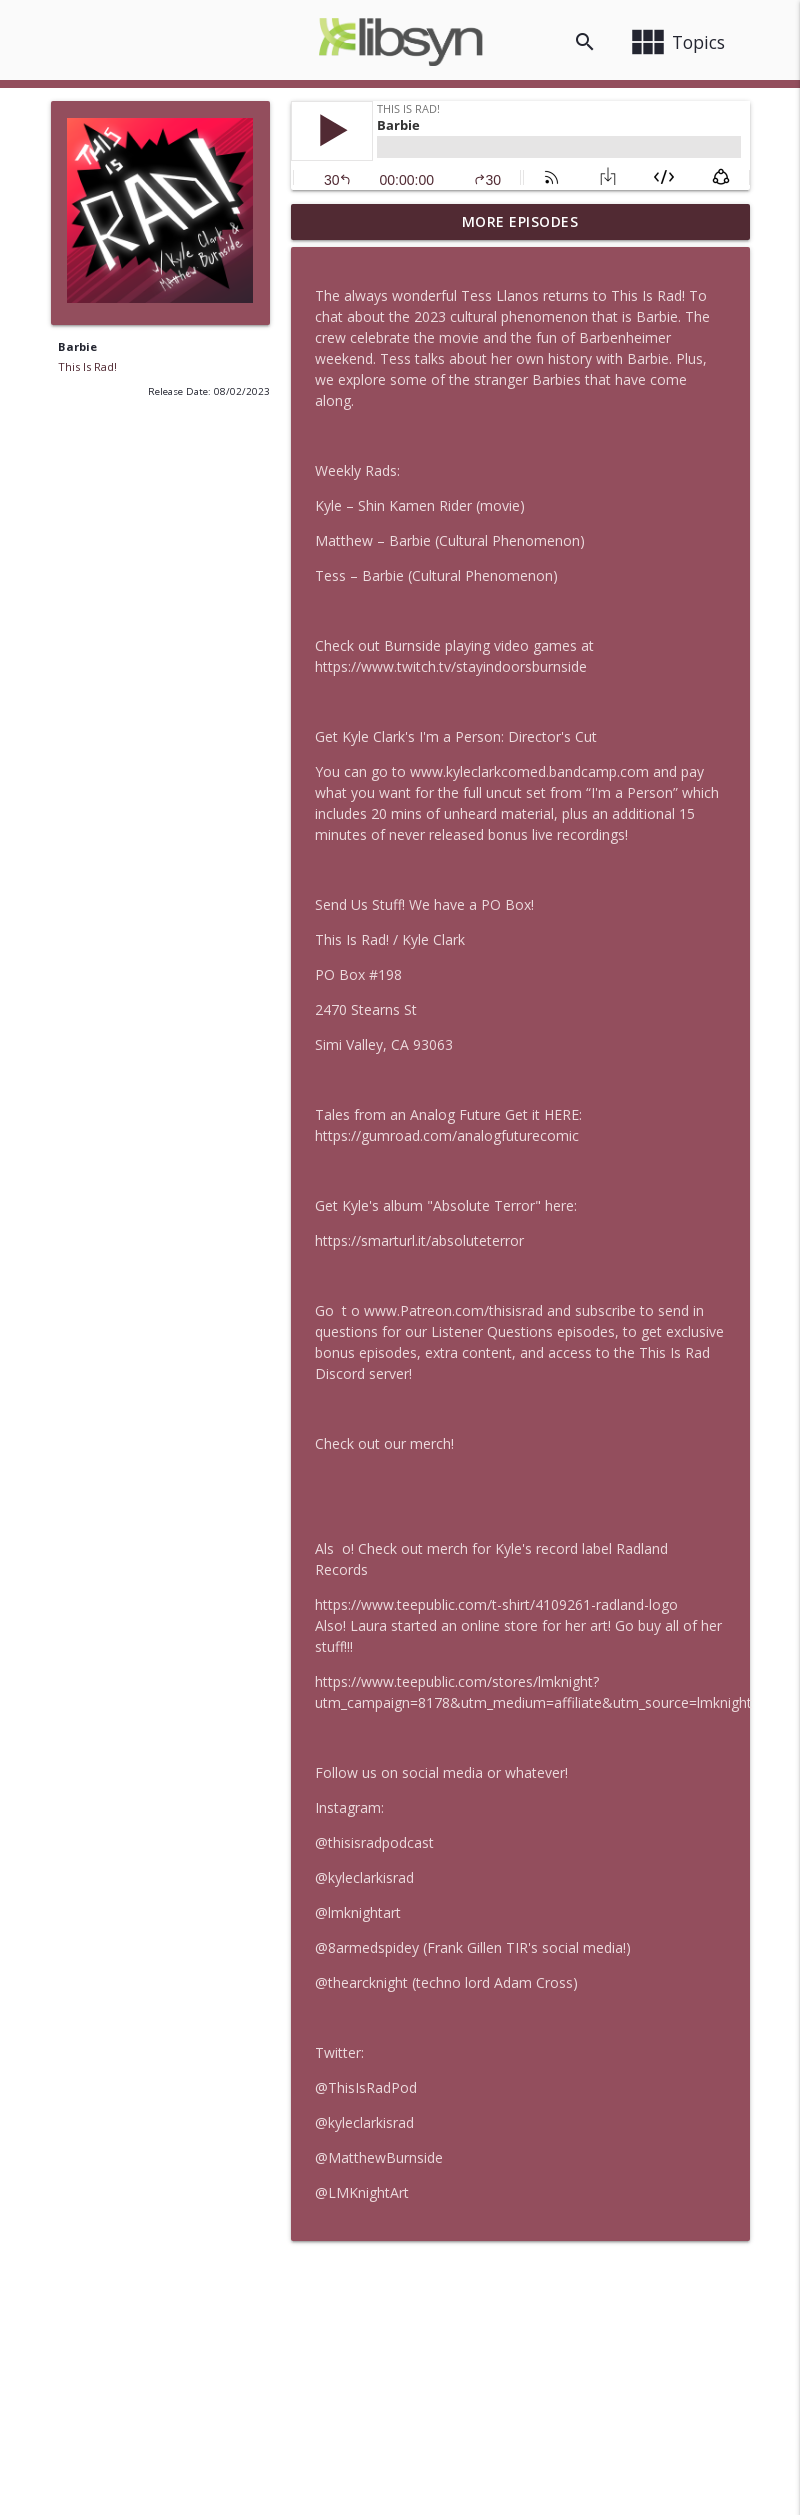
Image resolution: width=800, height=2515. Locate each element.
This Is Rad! (87, 366)
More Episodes (520, 221)
